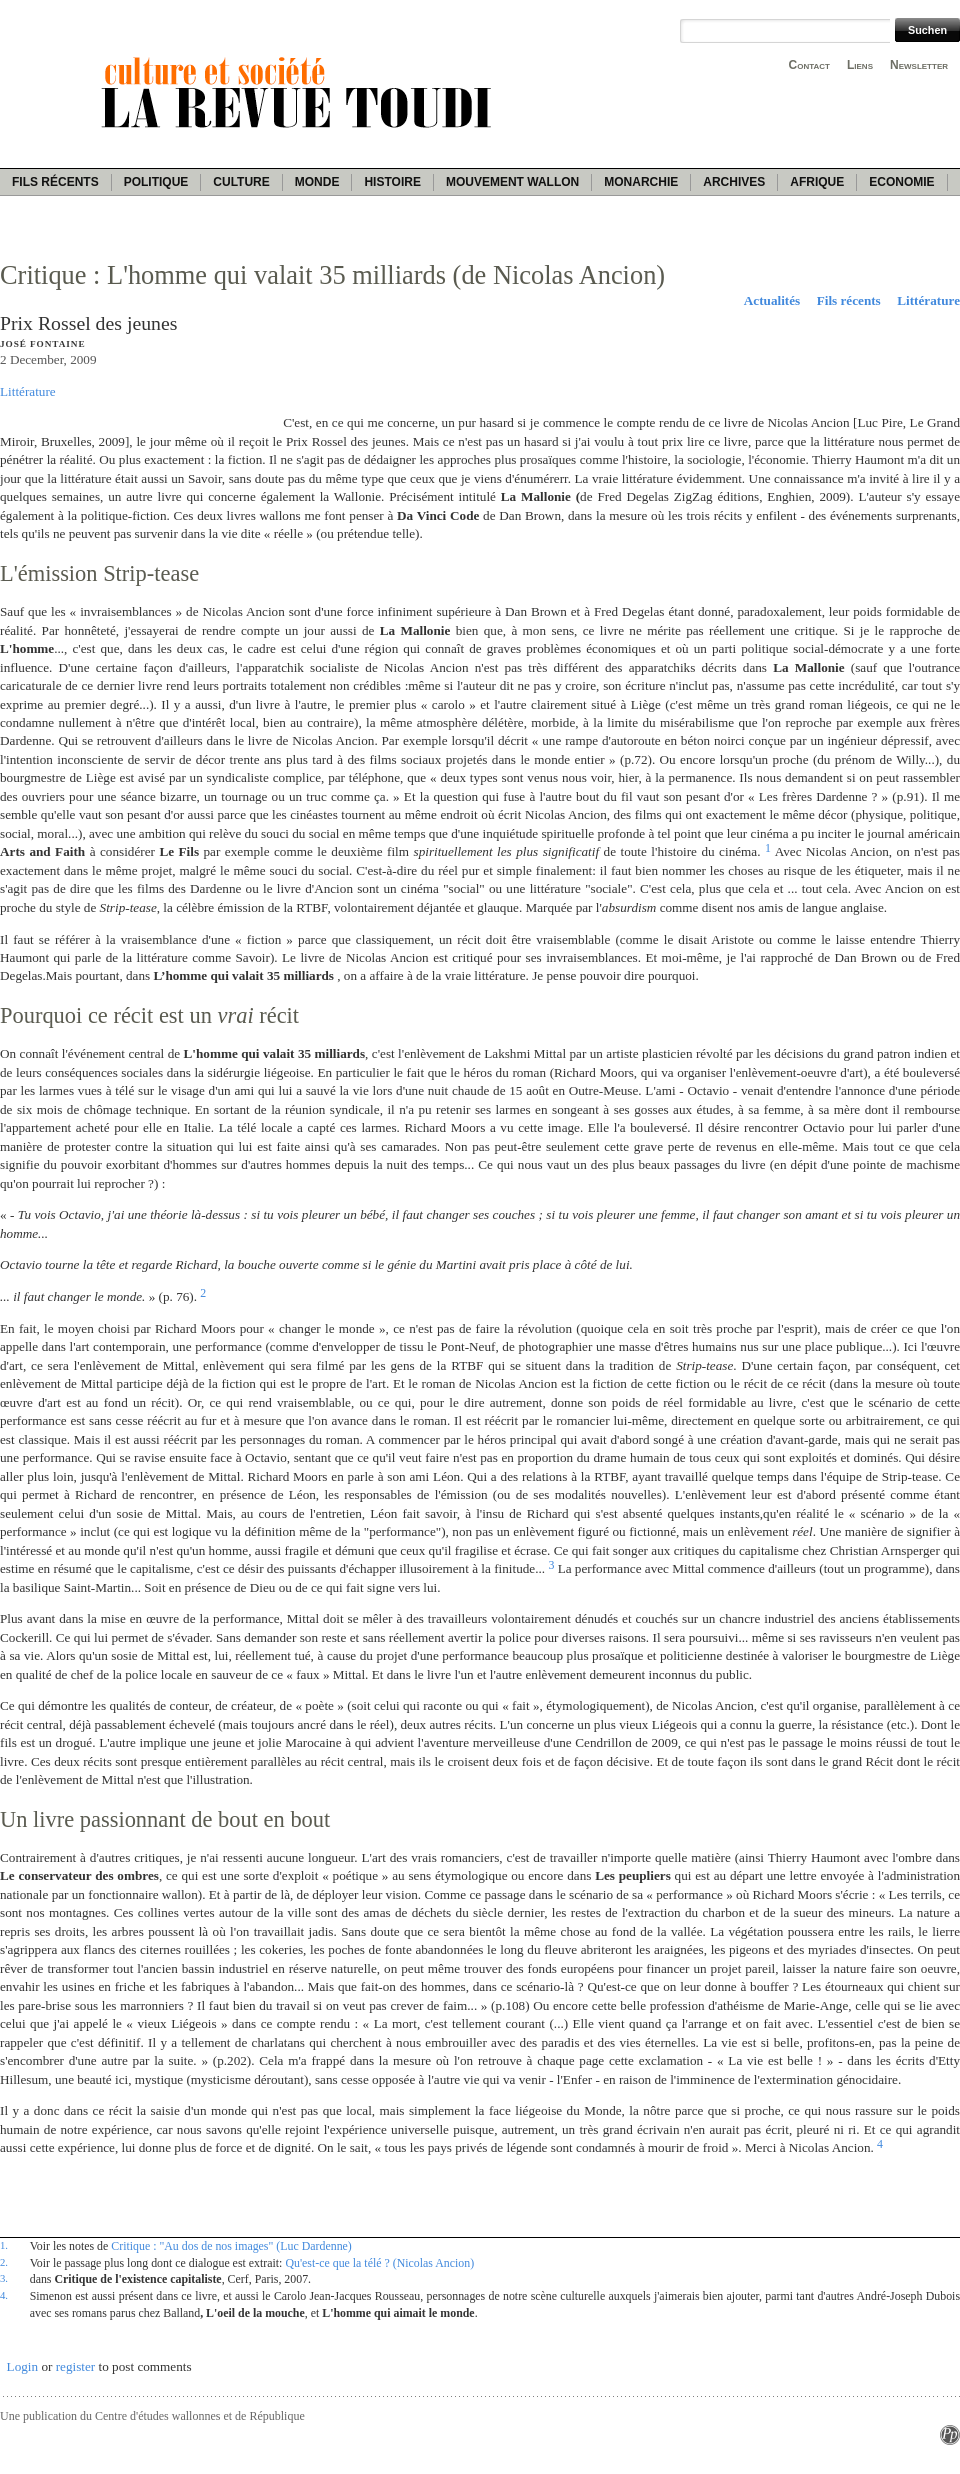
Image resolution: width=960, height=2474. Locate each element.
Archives (734, 182)
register (76, 2366)
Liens (860, 65)
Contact (809, 65)
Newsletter (919, 65)
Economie (901, 182)
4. (4, 2295)
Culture (241, 182)
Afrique (817, 182)
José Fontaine (42, 344)
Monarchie (641, 182)
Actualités (772, 300)
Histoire (392, 182)
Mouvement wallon (512, 182)
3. (4, 2278)
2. (4, 2262)
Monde (317, 182)
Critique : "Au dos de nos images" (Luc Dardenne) (231, 2246)
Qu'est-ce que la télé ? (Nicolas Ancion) (379, 2263)
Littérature (928, 300)
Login (23, 2366)
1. (4, 2245)
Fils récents (55, 182)
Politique (156, 182)
